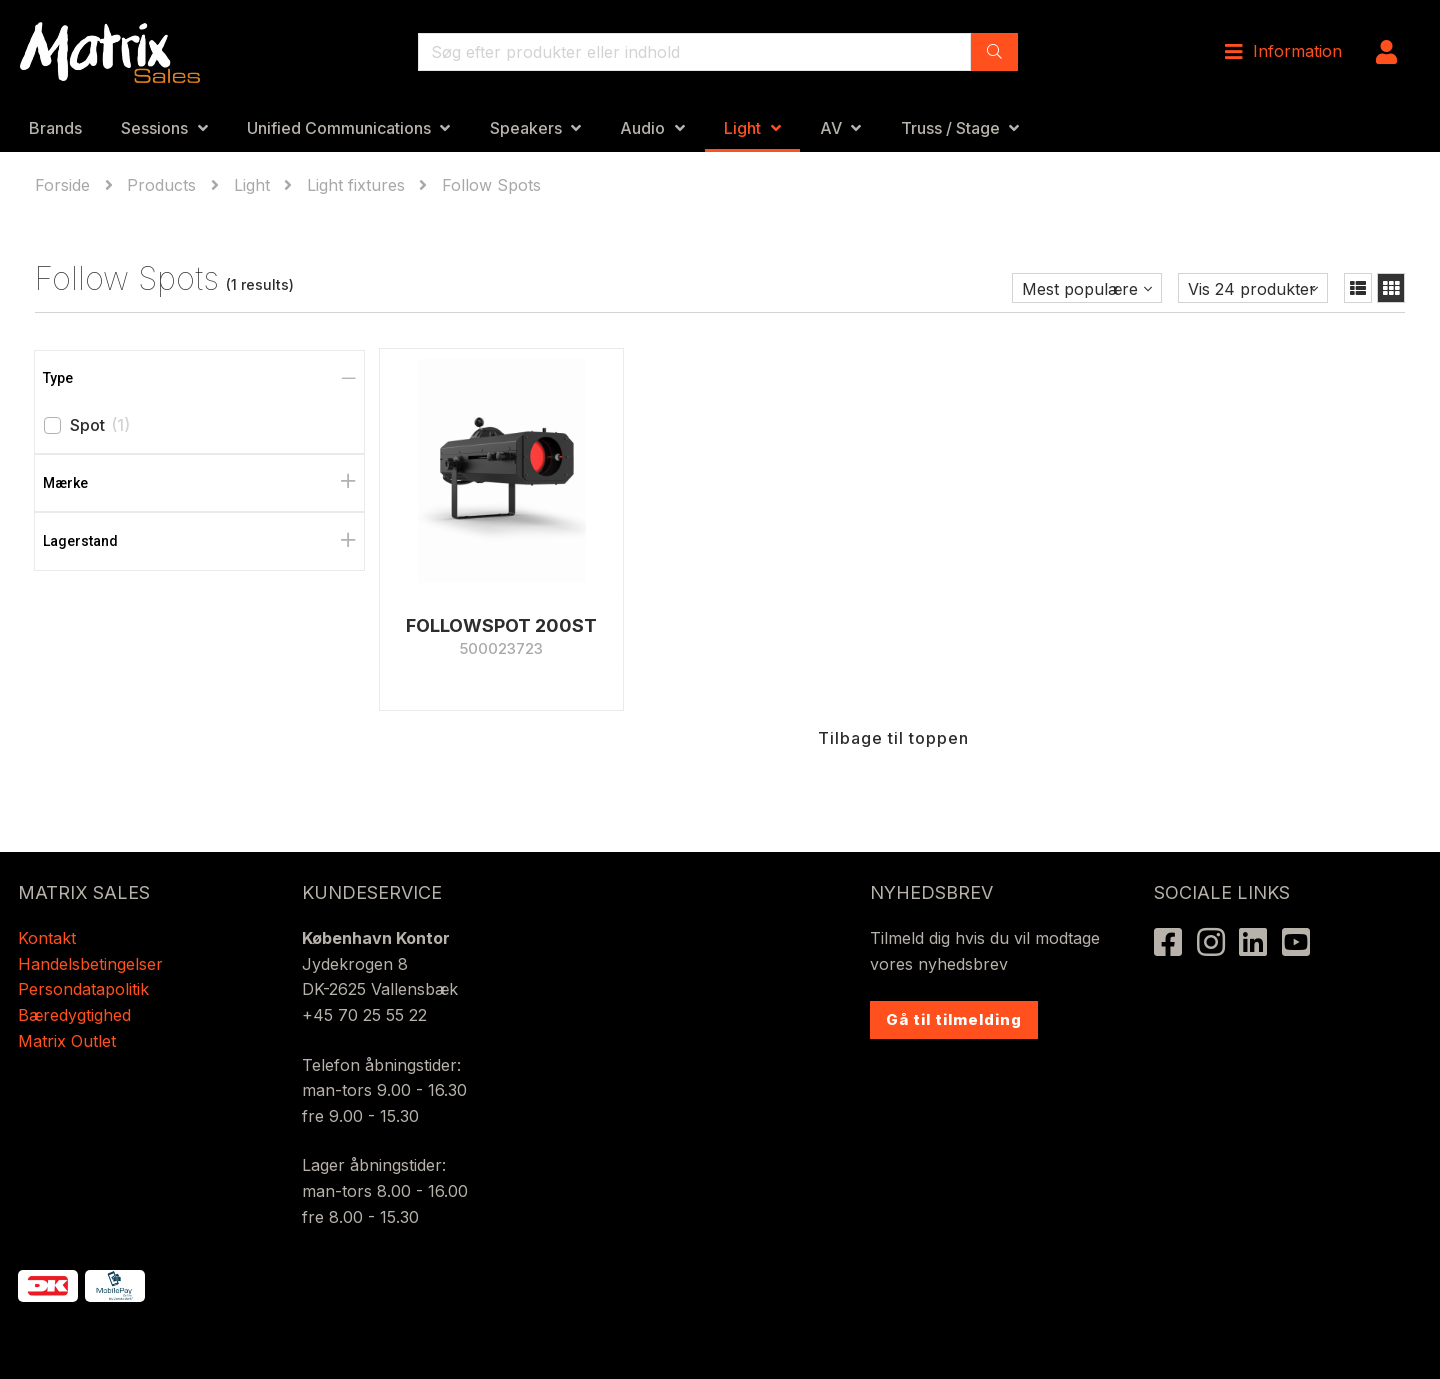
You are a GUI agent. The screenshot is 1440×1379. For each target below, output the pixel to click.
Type (58, 378)
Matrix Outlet (67, 1041)
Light (742, 128)
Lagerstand (80, 541)
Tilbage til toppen (893, 738)
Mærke (65, 483)
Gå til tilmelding (954, 1019)
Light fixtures (356, 185)
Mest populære (1080, 289)
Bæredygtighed (74, 1015)
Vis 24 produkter (1252, 289)
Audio (642, 128)
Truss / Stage (950, 128)
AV (831, 128)
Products (161, 185)
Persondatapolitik (86, 989)
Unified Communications (339, 128)
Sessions (154, 128)
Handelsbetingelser (90, 964)
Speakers (526, 128)
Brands (55, 128)
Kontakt (47, 938)
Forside (65, 185)
